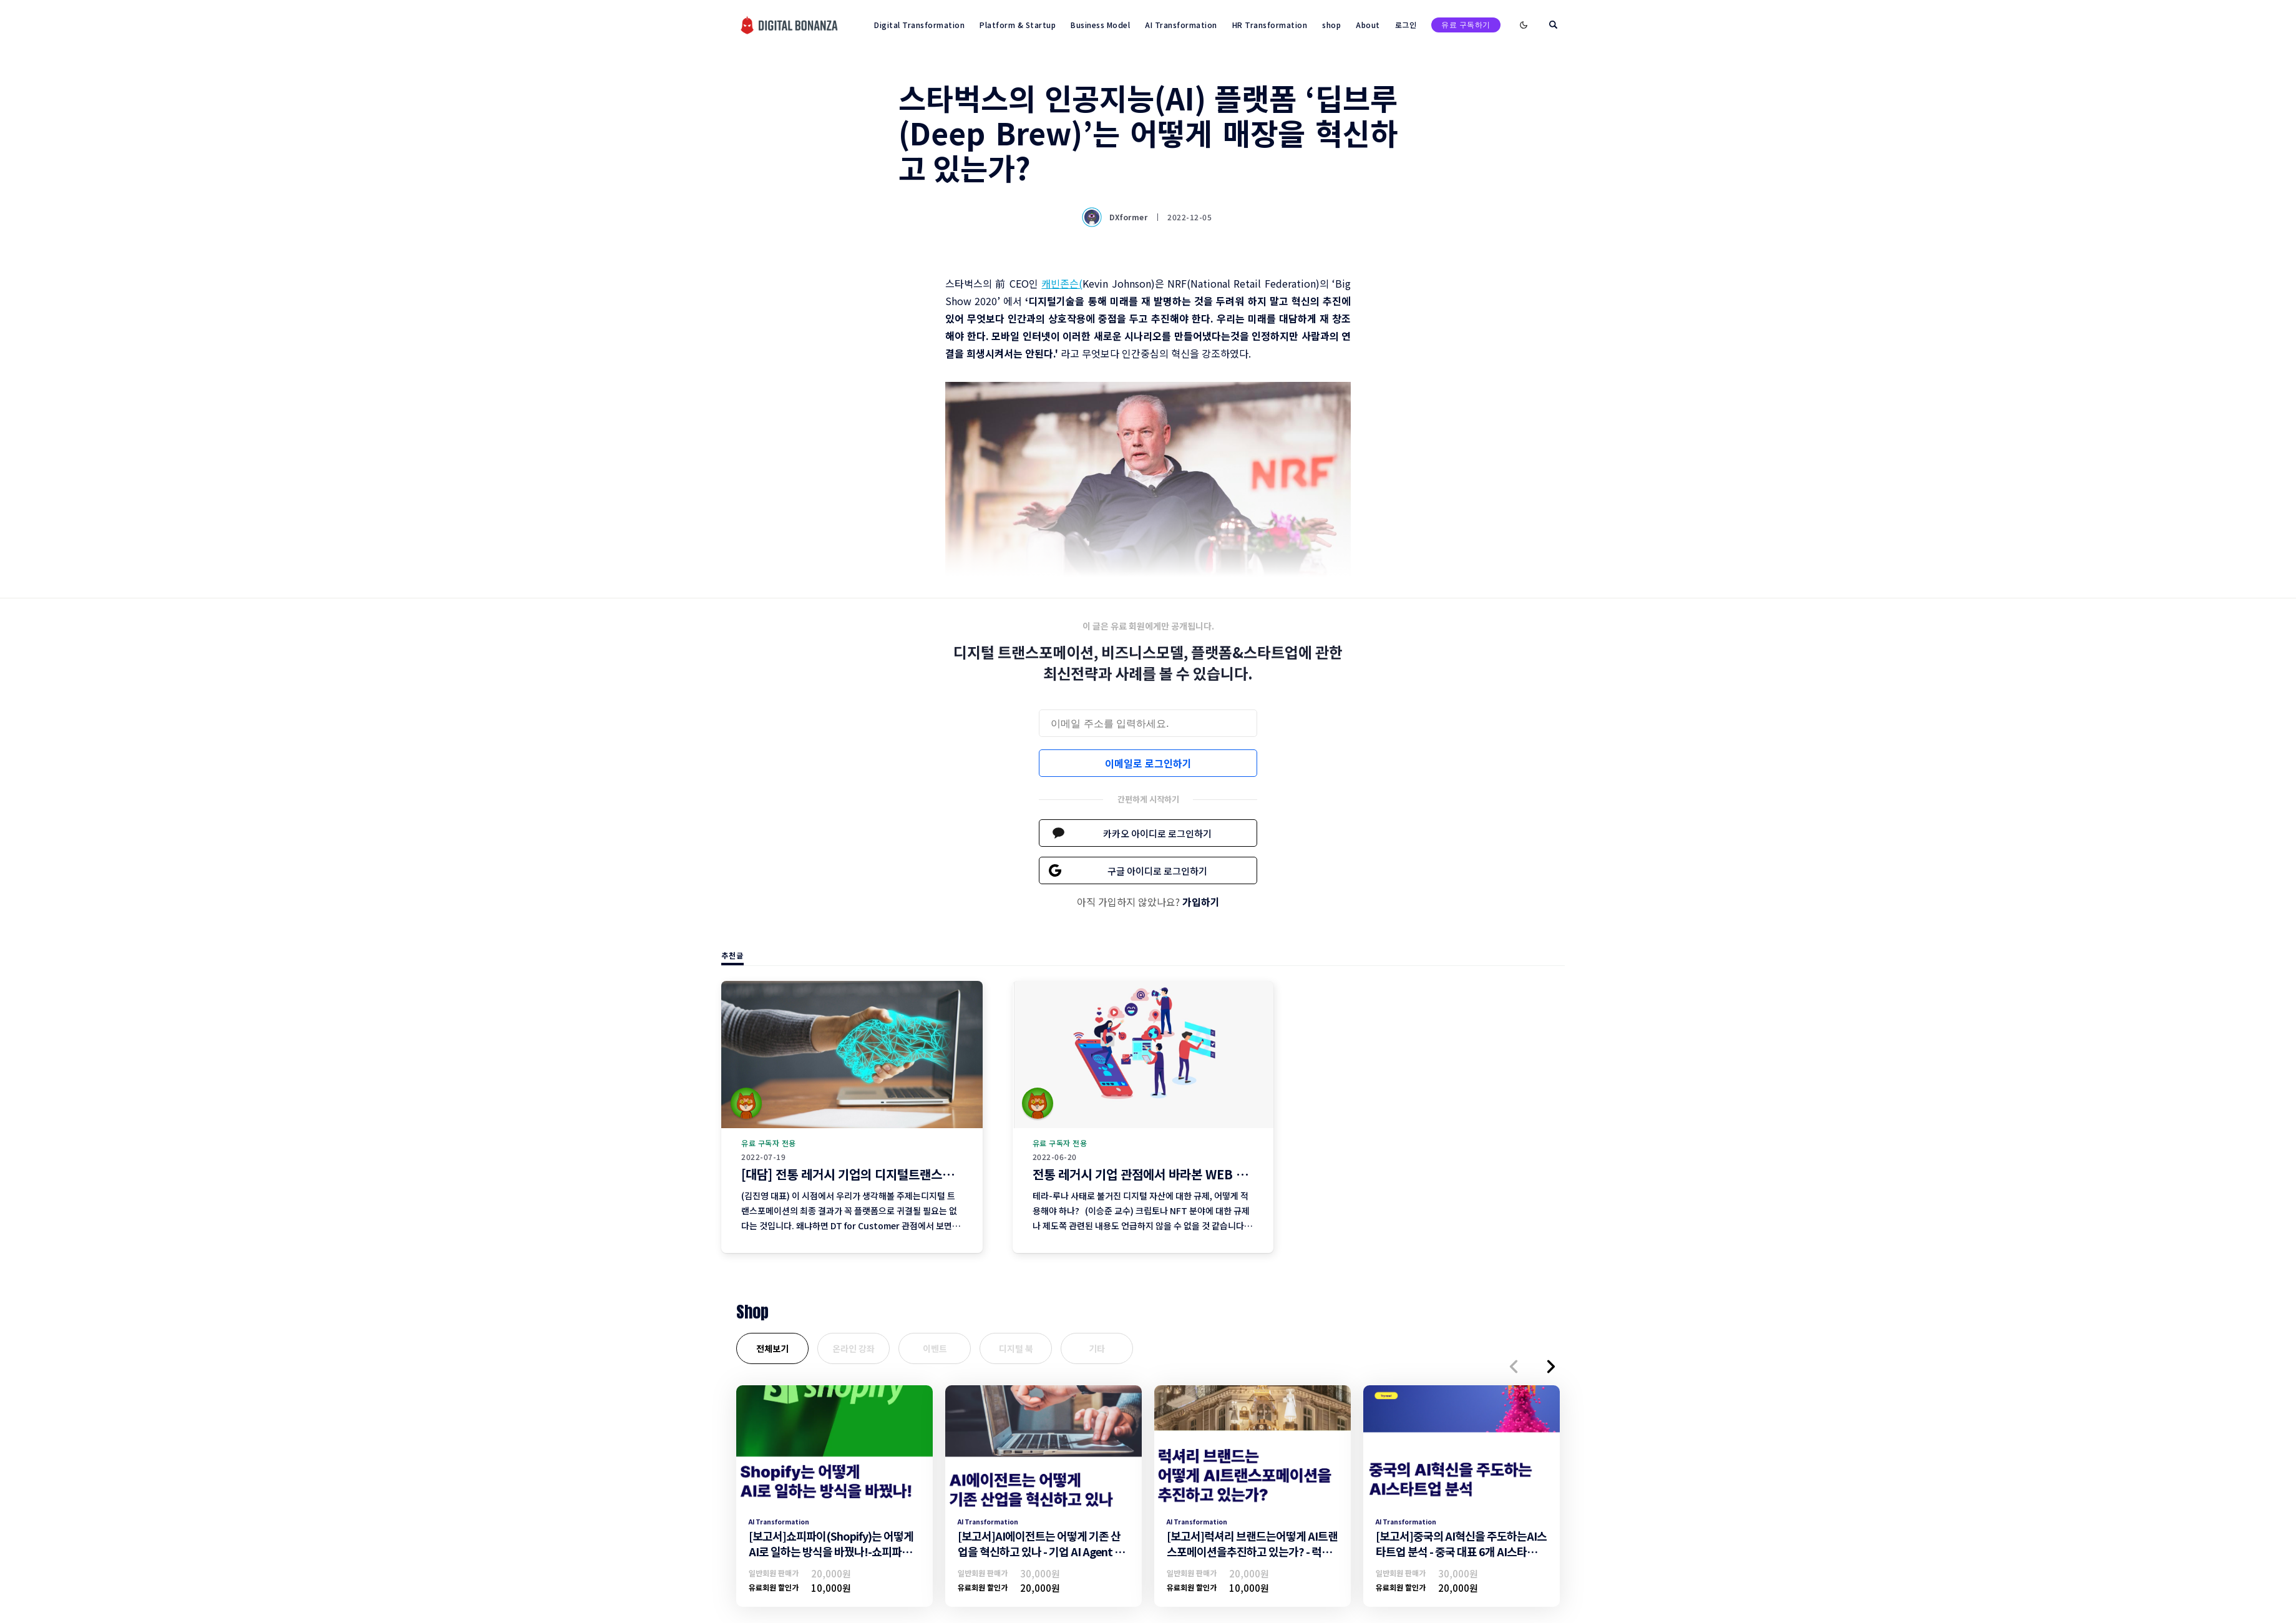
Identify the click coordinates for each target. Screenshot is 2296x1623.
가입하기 (1201, 901)
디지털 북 (1016, 1348)
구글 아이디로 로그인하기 (1157, 870)
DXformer (1115, 217)
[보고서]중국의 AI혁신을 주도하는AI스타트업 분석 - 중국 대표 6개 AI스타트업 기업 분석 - (1461, 1551)
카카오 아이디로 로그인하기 (1157, 833)
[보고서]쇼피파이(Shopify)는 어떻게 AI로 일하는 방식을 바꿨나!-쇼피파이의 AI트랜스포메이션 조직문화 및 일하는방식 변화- (832, 1559)
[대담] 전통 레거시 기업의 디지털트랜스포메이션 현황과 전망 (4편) (911, 1174)
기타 (1097, 1348)
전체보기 (772, 1348)
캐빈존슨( (1061, 283)
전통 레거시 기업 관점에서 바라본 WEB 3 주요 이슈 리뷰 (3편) (1192, 1174)
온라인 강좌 (853, 1348)
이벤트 (935, 1348)
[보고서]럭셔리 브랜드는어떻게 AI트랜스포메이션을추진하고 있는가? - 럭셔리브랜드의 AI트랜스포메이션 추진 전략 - (1252, 1559)
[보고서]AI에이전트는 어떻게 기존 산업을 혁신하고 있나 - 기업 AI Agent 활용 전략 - (1041, 1551)
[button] (1513, 1366)
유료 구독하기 (1466, 24)
